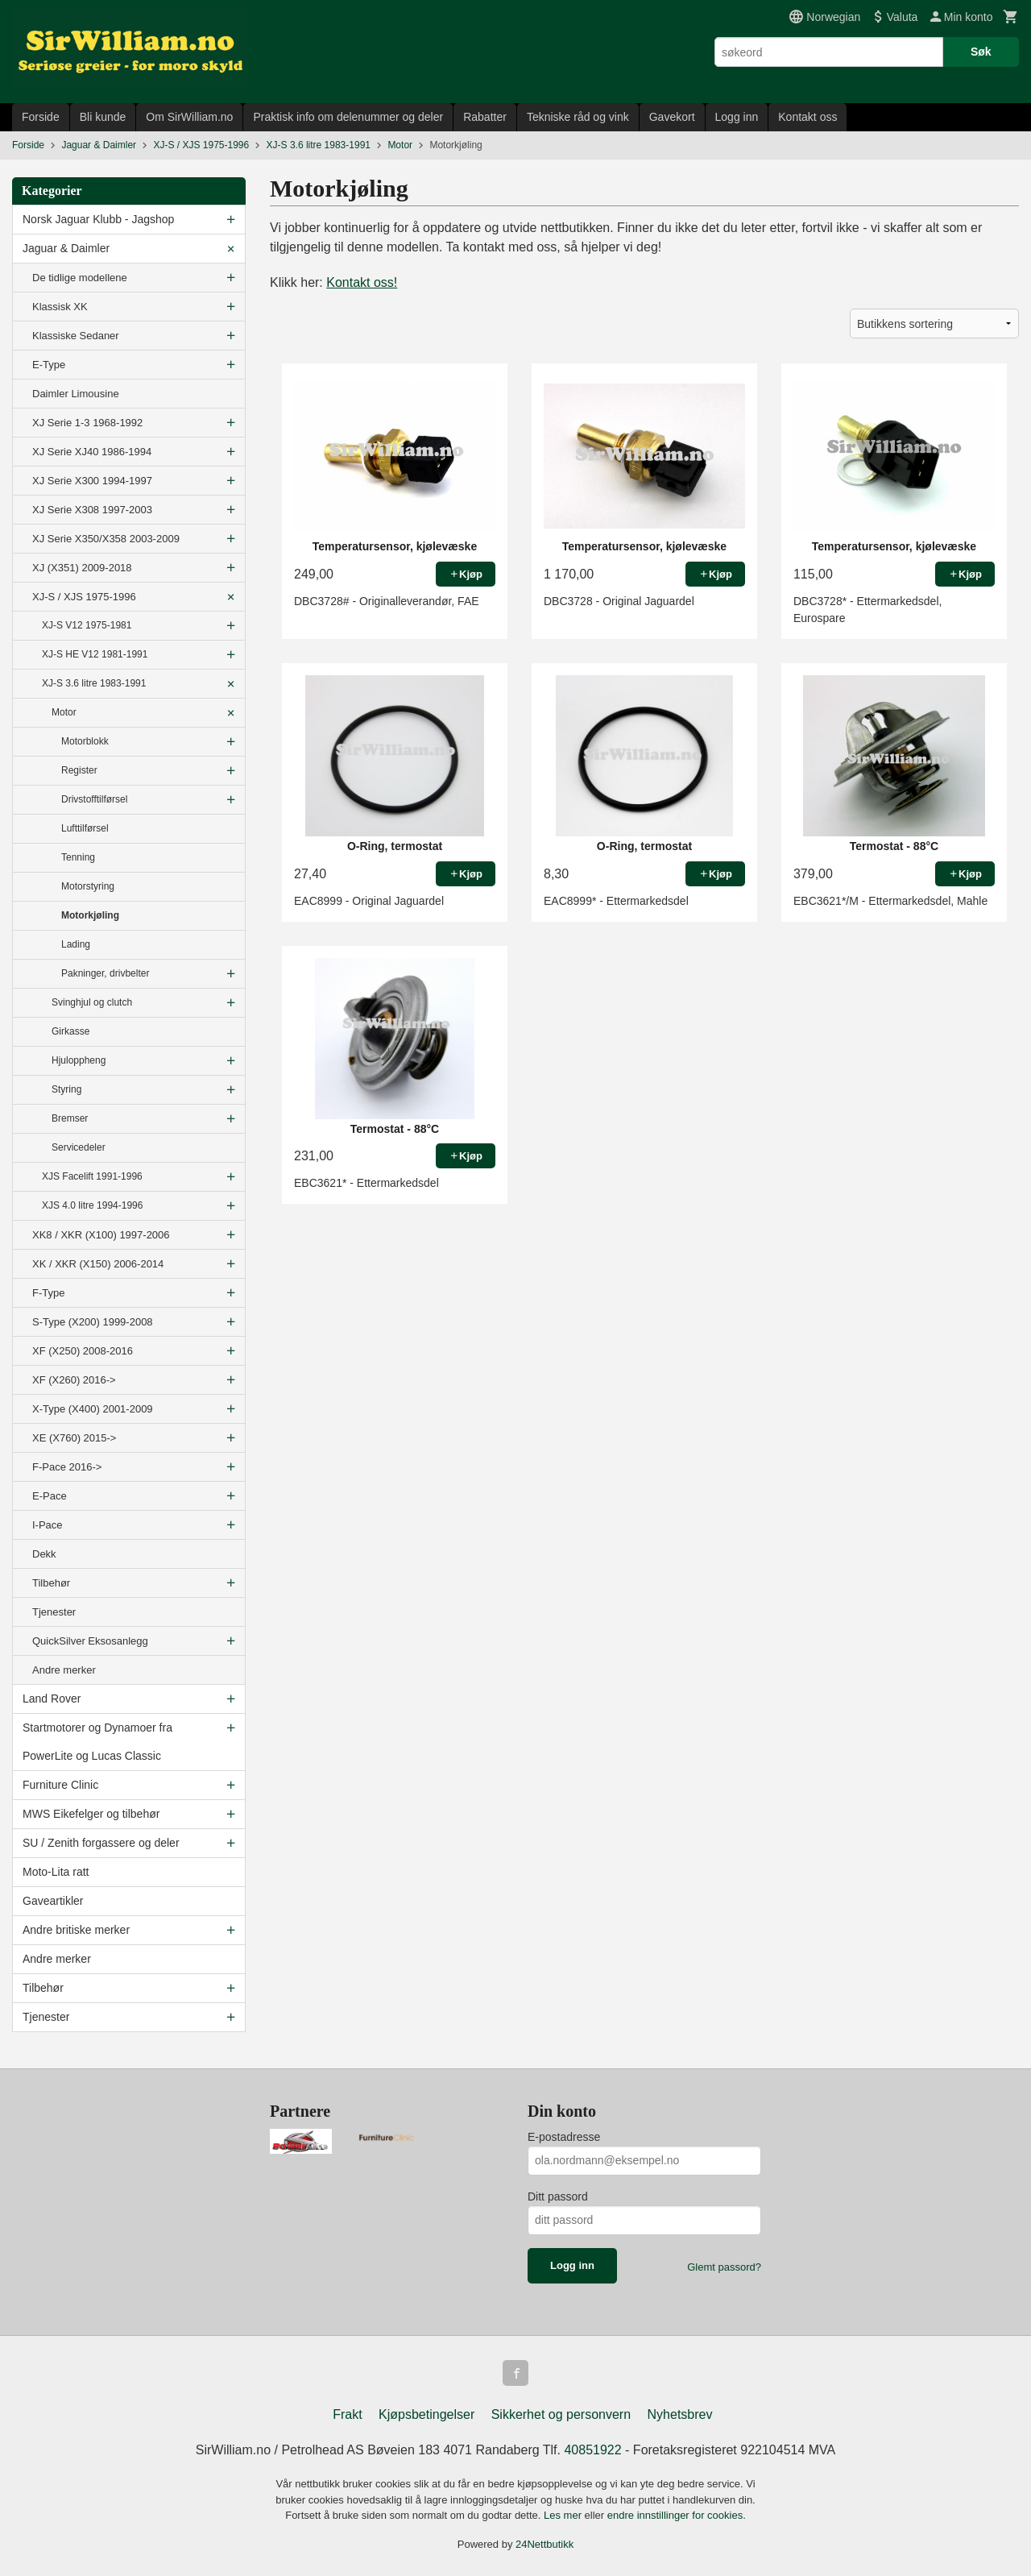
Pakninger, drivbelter (105, 973)
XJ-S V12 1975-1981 (86, 625)
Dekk (44, 1554)
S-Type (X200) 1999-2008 (92, 1322)
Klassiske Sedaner (75, 336)
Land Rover (52, 1698)
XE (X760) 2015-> (74, 1438)
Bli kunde (103, 116)
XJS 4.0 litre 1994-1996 (92, 1205)
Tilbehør (51, 1583)
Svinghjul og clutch (92, 1002)
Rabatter (485, 116)
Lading (75, 944)
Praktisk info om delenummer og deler (348, 116)
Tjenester (54, 1612)
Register (79, 770)
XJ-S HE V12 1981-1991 (94, 654)
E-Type (48, 365)
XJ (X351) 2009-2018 (82, 568)
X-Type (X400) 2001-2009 (92, 1409)
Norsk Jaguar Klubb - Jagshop (98, 219)
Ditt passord (558, 2196)
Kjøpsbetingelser (426, 2414)
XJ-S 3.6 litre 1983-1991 (94, 683)
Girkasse (70, 1031)
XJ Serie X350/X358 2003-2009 (106, 539)
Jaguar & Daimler (66, 248)
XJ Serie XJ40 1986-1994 (91, 452)
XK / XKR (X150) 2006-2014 (98, 1264)
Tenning (78, 857)
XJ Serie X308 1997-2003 (92, 510)
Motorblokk (85, 741)
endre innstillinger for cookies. (676, 2515)
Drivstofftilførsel (94, 799)
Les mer (564, 2515)
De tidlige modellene (79, 278)
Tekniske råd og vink (578, 116)
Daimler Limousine (75, 394)
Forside (41, 116)
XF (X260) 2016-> (74, 1380)
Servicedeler (79, 1147)
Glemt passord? (724, 2267)
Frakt (347, 2414)
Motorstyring (87, 886)
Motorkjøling (90, 915)
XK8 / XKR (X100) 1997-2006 (101, 1235)
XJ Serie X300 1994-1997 (92, 481)
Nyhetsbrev (680, 2414)
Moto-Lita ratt (56, 1871)
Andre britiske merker (76, 1929)
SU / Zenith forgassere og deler (101, 1842)
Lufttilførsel (85, 828)
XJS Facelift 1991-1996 (92, 1176)
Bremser (70, 1118)
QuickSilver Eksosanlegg (90, 1641)
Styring (66, 1089)
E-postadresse (564, 2136)
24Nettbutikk (544, 2544)
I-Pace (47, 1525)
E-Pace (49, 1496)
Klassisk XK (60, 307)
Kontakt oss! (361, 282)
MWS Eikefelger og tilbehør (91, 1813)
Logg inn (737, 116)
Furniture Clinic (60, 1784)
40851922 (592, 2450)
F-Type (48, 1293)
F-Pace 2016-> (66, 1467)
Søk (981, 51)
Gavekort (672, 116)
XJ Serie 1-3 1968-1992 (87, 423)
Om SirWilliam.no (189, 116)
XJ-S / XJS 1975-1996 (84, 597)
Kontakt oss (807, 116)
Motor (64, 712)
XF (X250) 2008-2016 (82, 1351)
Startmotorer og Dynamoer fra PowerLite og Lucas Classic (97, 1741)
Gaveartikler (53, 1900)
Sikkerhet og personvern (561, 2414)
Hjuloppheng (79, 1060)
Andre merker (64, 1670)
